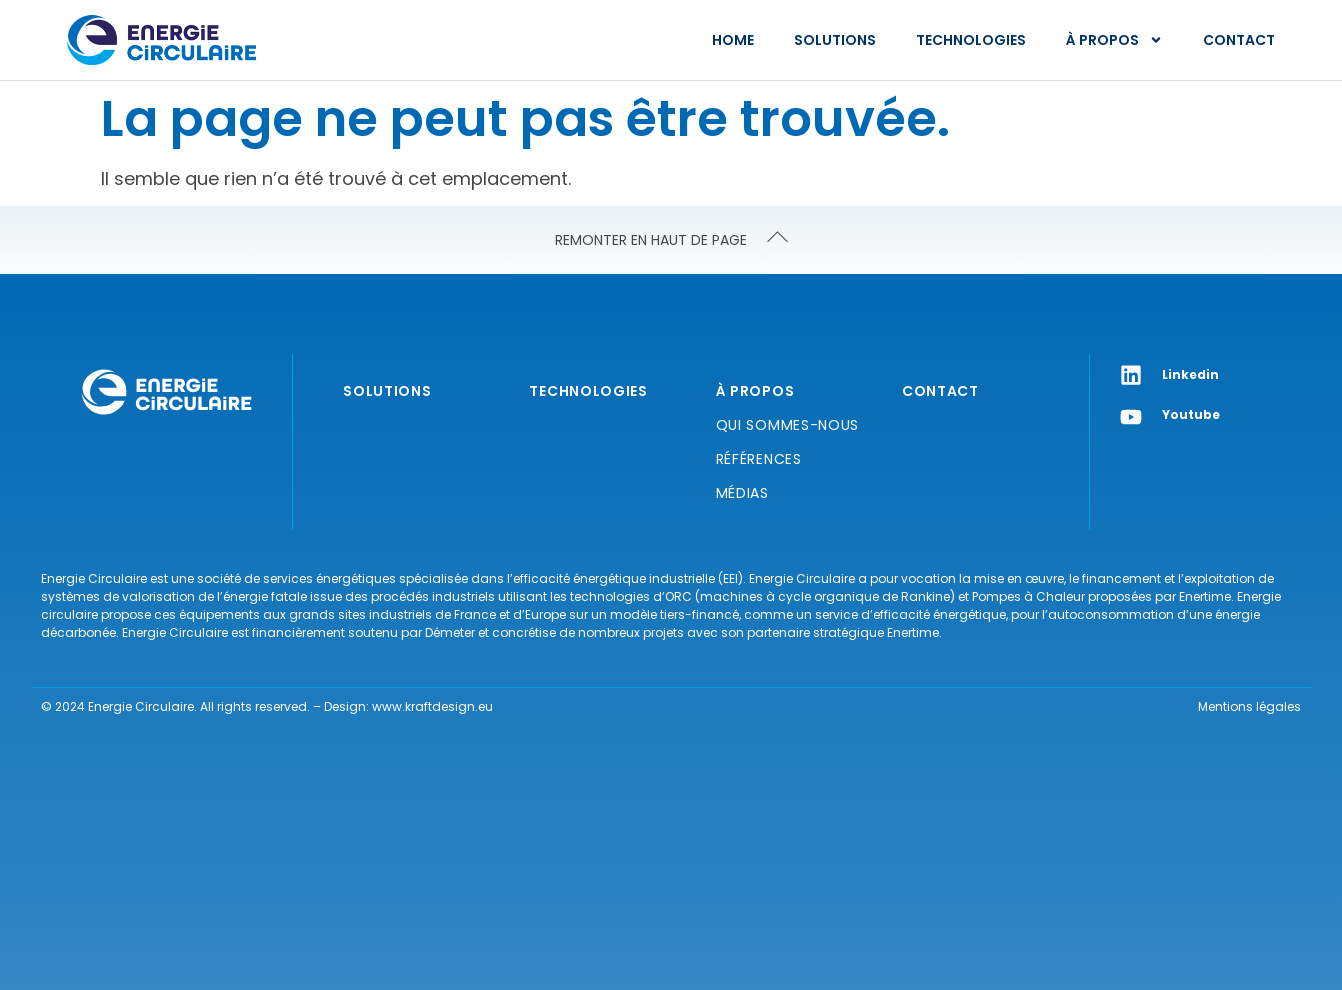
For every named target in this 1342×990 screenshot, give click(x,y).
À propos (1114, 40)
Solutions (835, 40)
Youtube (1191, 414)
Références (759, 459)
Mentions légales (1249, 706)
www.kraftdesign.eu (432, 706)
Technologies (971, 40)
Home (733, 40)
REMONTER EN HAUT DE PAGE (651, 240)
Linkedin (1190, 374)
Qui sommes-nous (788, 425)
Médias (742, 493)
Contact (1239, 40)
